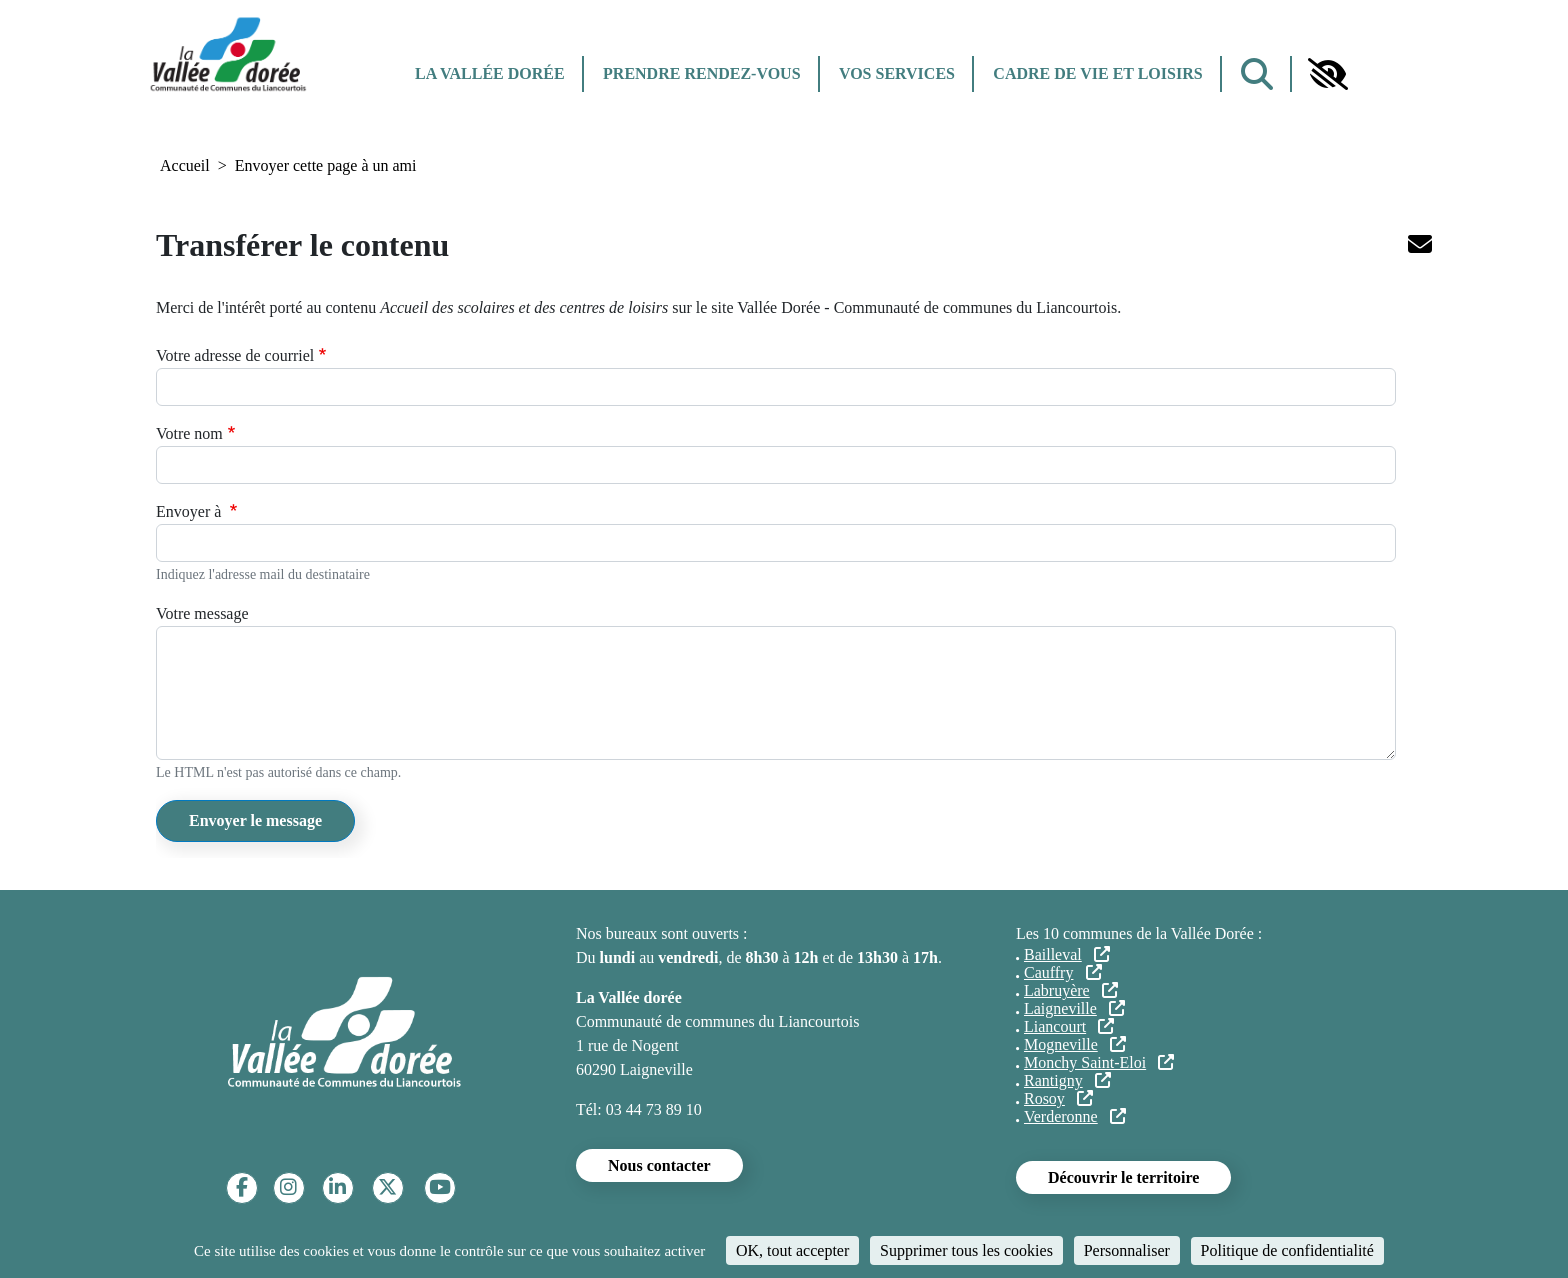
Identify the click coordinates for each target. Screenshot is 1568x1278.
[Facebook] (242, 1187)
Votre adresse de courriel (235, 355)
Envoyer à (190, 511)
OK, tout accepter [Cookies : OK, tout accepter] (792, 1250)
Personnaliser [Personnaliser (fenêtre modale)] (1127, 1250)
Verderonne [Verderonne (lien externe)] (1075, 1116)
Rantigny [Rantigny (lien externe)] (1067, 1080)
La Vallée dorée (490, 73)
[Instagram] (288, 1187)
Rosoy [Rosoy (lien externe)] (1058, 1098)
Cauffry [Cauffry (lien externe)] (1063, 972)
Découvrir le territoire (1123, 1177)
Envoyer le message (255, 820)
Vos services (897, 73)
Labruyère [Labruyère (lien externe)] (1071, 990)
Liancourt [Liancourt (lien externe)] (1069, 1026)
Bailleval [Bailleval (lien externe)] (1067, 954)
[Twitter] (387, 1187)
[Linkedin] (337, 1187)
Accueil (185, 165)
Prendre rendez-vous (701, 73)
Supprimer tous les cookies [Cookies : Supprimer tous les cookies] (966, 1250)
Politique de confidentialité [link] (1287, 1250)
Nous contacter (659, 1165)
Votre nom (189, 433)
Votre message (202, 613)
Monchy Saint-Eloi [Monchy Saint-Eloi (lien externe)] (1099, 1062)
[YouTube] (440, 1187)
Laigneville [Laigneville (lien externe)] (1074, 1008)
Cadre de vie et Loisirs (1097, 73)
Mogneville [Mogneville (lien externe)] (1075, 1044)
